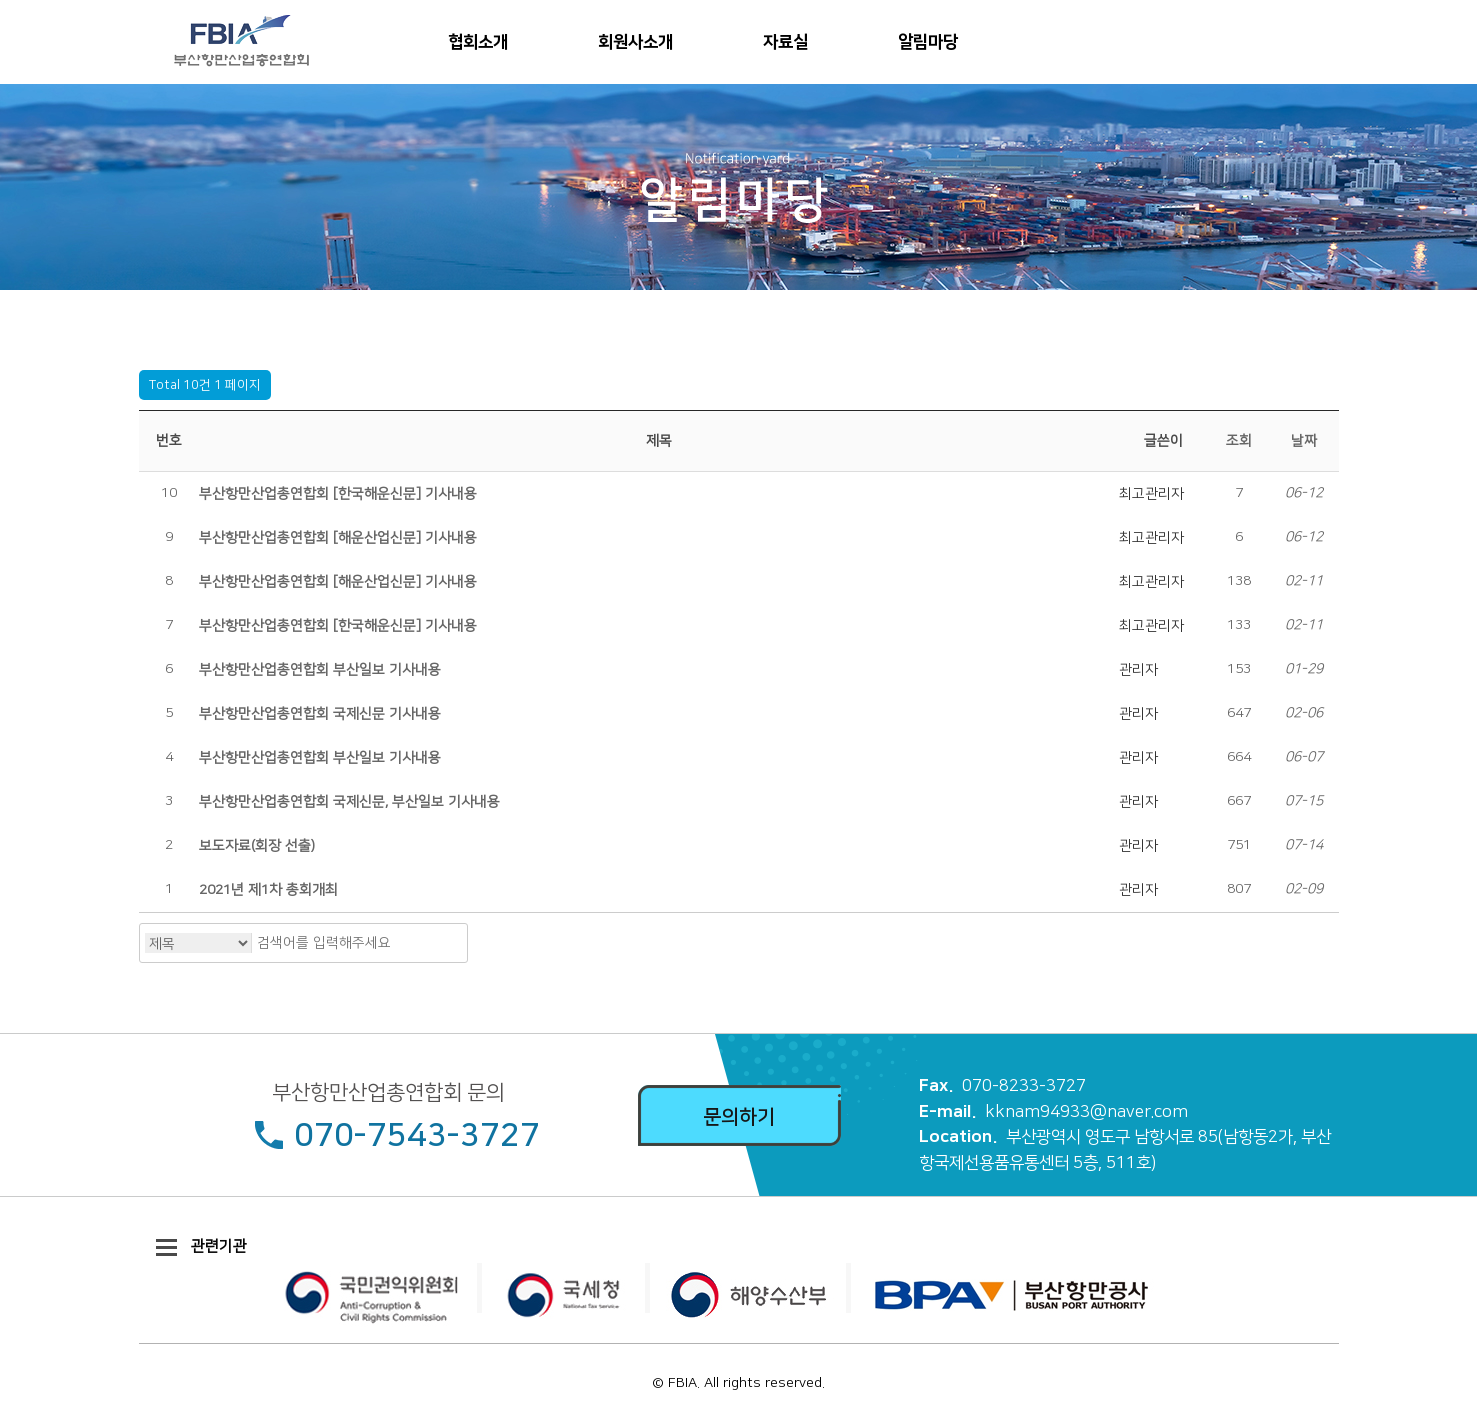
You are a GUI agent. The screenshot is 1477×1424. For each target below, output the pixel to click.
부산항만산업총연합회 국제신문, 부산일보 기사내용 (349, 802)
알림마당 (928, 42)
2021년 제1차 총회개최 (268, 890)
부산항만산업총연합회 (236, 41)
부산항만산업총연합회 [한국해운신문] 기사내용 (338, 494)
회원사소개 (635, 42)
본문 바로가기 (0, 0)
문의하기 (739, 1117)
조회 (1239, 441)
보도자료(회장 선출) (257, 846)
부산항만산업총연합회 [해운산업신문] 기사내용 (338, 538)
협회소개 (478, 42)
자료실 (785, 42)
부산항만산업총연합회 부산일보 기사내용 (320, 670)
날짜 (1304, 441)
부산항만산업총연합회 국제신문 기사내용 (320, 714)
